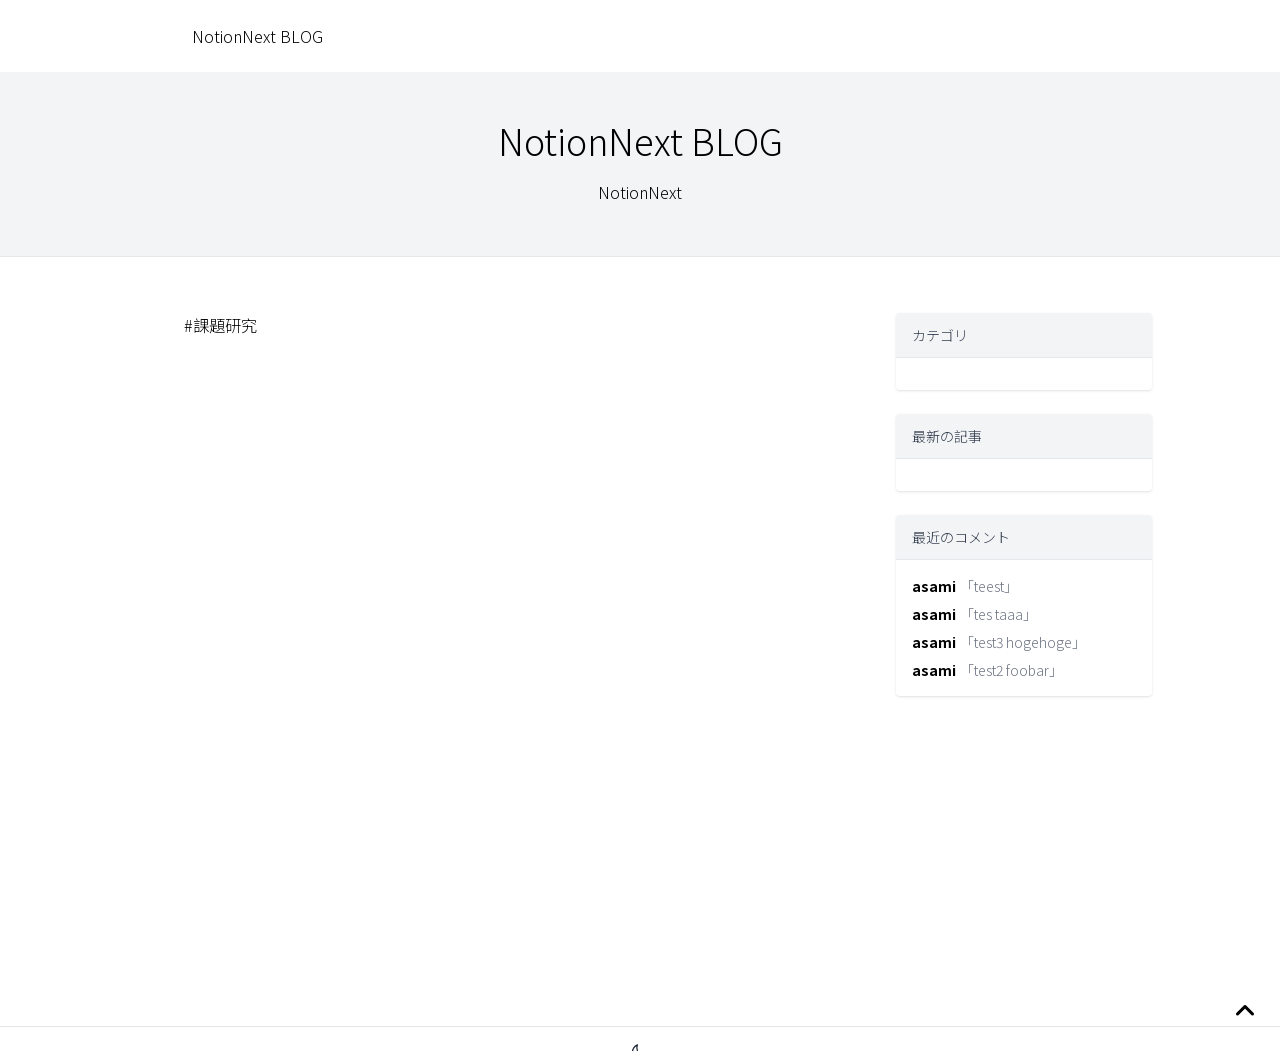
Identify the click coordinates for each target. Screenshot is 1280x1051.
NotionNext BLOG (257, 36)
